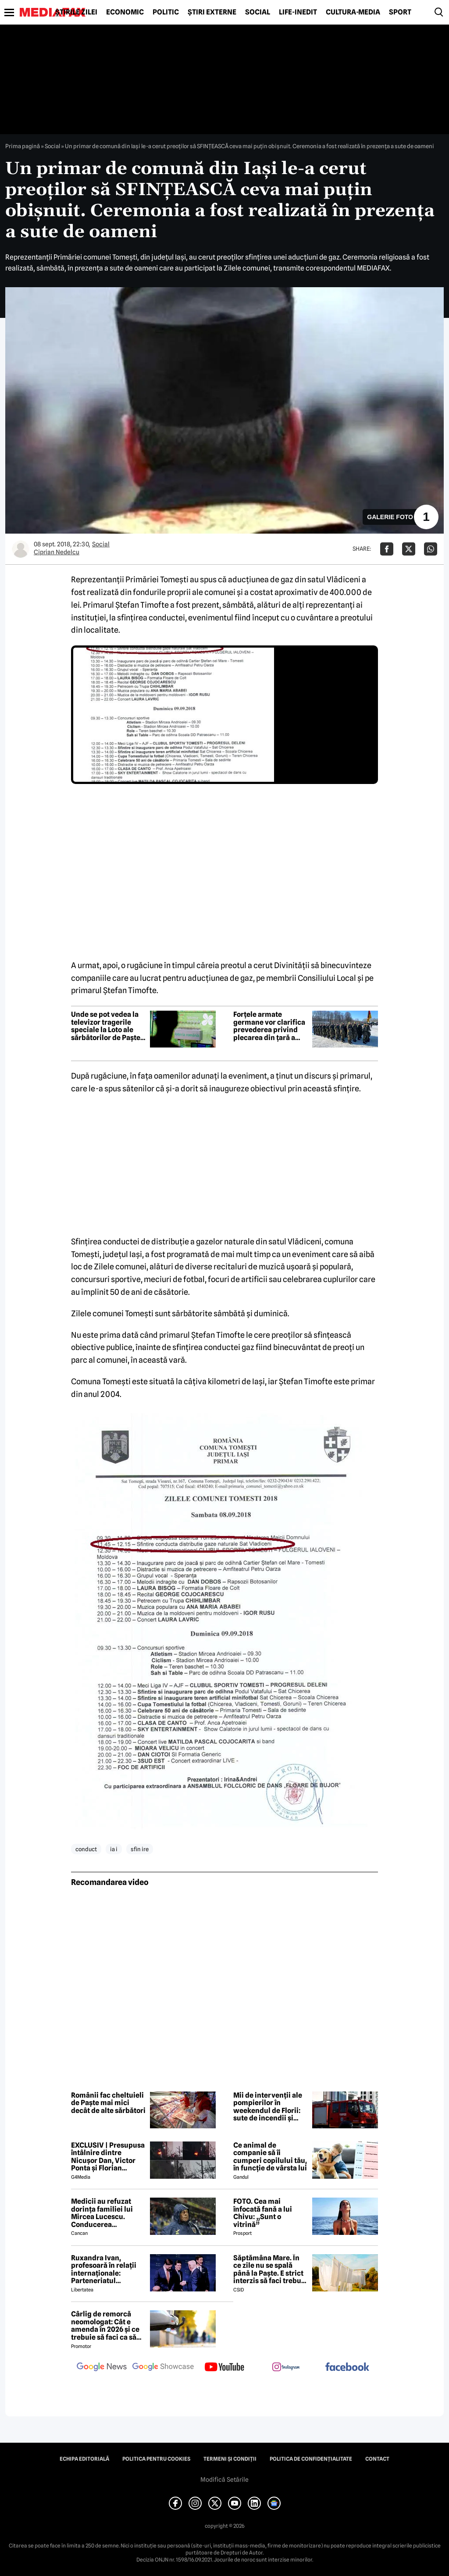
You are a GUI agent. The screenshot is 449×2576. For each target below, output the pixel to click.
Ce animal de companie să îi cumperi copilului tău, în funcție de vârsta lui (270, 2156)
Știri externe (212, 12)
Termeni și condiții (230, 2459)
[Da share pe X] (408, 549)
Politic (166, 12)
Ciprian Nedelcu (56, 552)
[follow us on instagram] (286, 2367)
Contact (377, 2459)
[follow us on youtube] (224, 2367)
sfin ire (140, 1849)
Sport (400, 12)
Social (257, 12)
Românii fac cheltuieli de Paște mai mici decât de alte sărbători (108, 2103)
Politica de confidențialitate (311, 2459)
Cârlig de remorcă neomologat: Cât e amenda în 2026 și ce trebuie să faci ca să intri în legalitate (105, 2325)
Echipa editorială (84, 2459)
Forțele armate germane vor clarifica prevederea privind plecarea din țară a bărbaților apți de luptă (269, 1026)
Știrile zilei (76, 12)
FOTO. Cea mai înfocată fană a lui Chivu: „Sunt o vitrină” (262, 2213)
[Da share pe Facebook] (386, 549)
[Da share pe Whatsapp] (430, 549)
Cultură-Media (353, 12)
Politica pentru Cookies (156, 2459)
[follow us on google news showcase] (163, 2367)
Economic (125, 12)
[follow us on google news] (101, 2367)
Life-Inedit (298, 12)
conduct (86, 1849)
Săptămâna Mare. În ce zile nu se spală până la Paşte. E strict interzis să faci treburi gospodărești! (269, 2269)
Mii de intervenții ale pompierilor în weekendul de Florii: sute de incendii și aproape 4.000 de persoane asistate (267, 2106)
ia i (114, 1849)
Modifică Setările (224, 2479)
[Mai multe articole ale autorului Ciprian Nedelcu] (20, 549)
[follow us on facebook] (347, 2367)
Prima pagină (22, 146)
